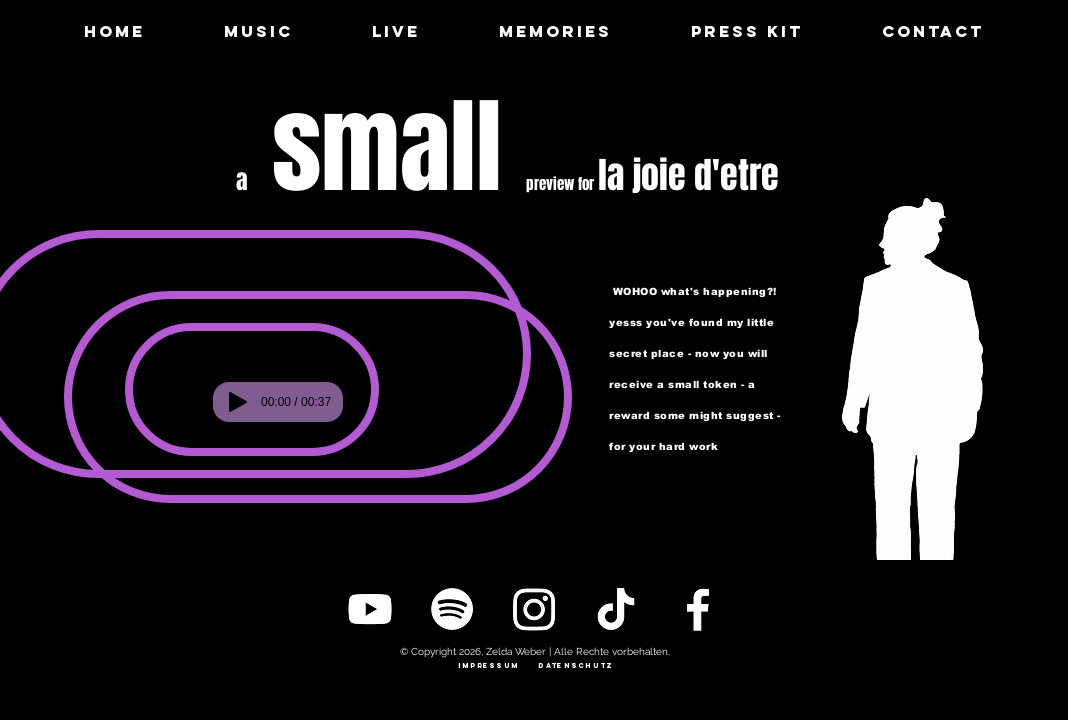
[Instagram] (534, 609)
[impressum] (488, 666)
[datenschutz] (576, 666)
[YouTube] (370, 609)
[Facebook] (698, 609)
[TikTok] (616, 609)
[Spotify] (452, 609)
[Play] (238, 402)
